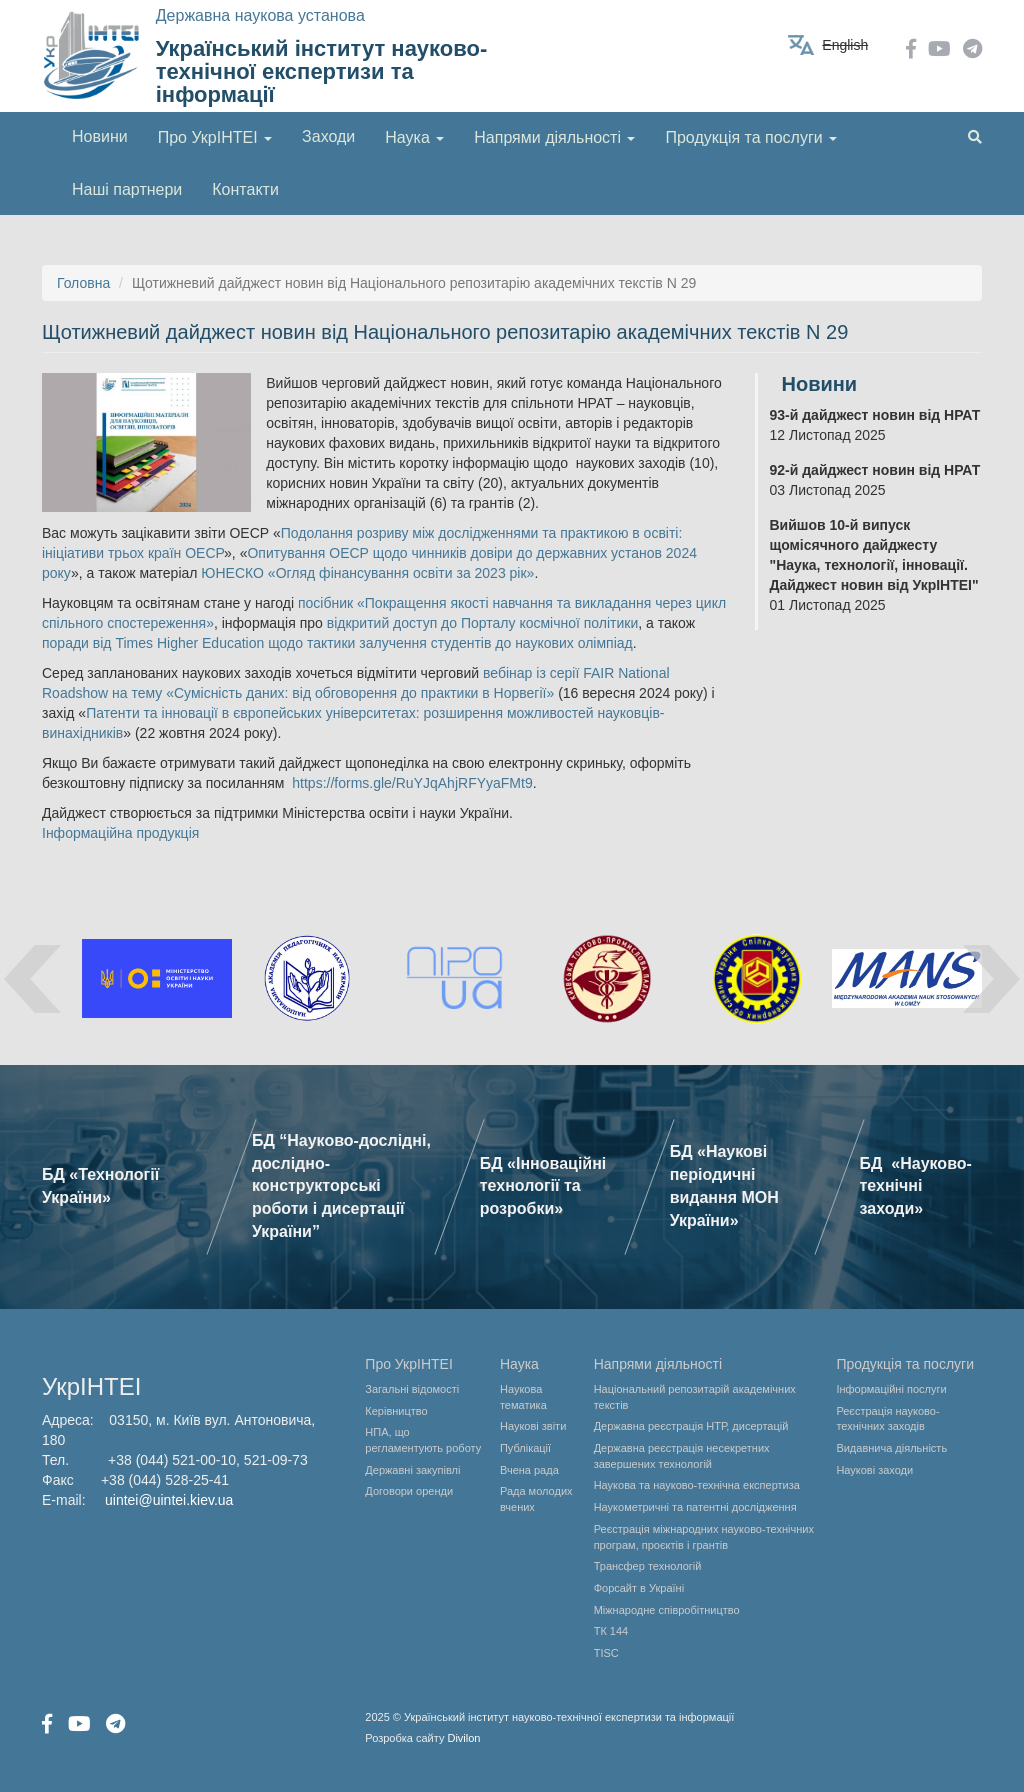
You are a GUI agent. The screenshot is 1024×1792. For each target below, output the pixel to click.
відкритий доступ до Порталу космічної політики (483, 623)
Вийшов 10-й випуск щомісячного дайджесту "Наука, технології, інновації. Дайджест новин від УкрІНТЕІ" (874, 555)
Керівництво (396, 1411)
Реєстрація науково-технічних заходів (887, 1419)
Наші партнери (127, 189)
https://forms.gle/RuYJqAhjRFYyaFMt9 (412, 783)
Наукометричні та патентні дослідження (695, 1507)
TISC (606, 1653)
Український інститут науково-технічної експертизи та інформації (322, 71)
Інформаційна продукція (120, 833)
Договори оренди (409, 1491)
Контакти (245, 189)
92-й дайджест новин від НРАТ (875, 470)
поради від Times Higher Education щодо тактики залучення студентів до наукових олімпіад (337, 643)
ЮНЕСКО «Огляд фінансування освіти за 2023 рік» (367, 573)
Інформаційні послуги (891, 1389)
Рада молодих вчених (536, 1499)
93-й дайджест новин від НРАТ (875, 415)
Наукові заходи (874, 1470)
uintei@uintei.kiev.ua (169, 1500)
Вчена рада (529, 1470)
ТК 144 (611, 1631)
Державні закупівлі (412, 1470)
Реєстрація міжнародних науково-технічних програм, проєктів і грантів (704, 1537)
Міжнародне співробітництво (667, 1610)
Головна (83, 283)
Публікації (525, 1448)
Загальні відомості (412, 1389)
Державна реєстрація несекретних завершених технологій (682, 1456)
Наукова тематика (523, 1397)
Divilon (463, 1738)
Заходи (328, 136)
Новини (100, 136)
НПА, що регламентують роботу (423, 1440)
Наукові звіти (533, 1426)
